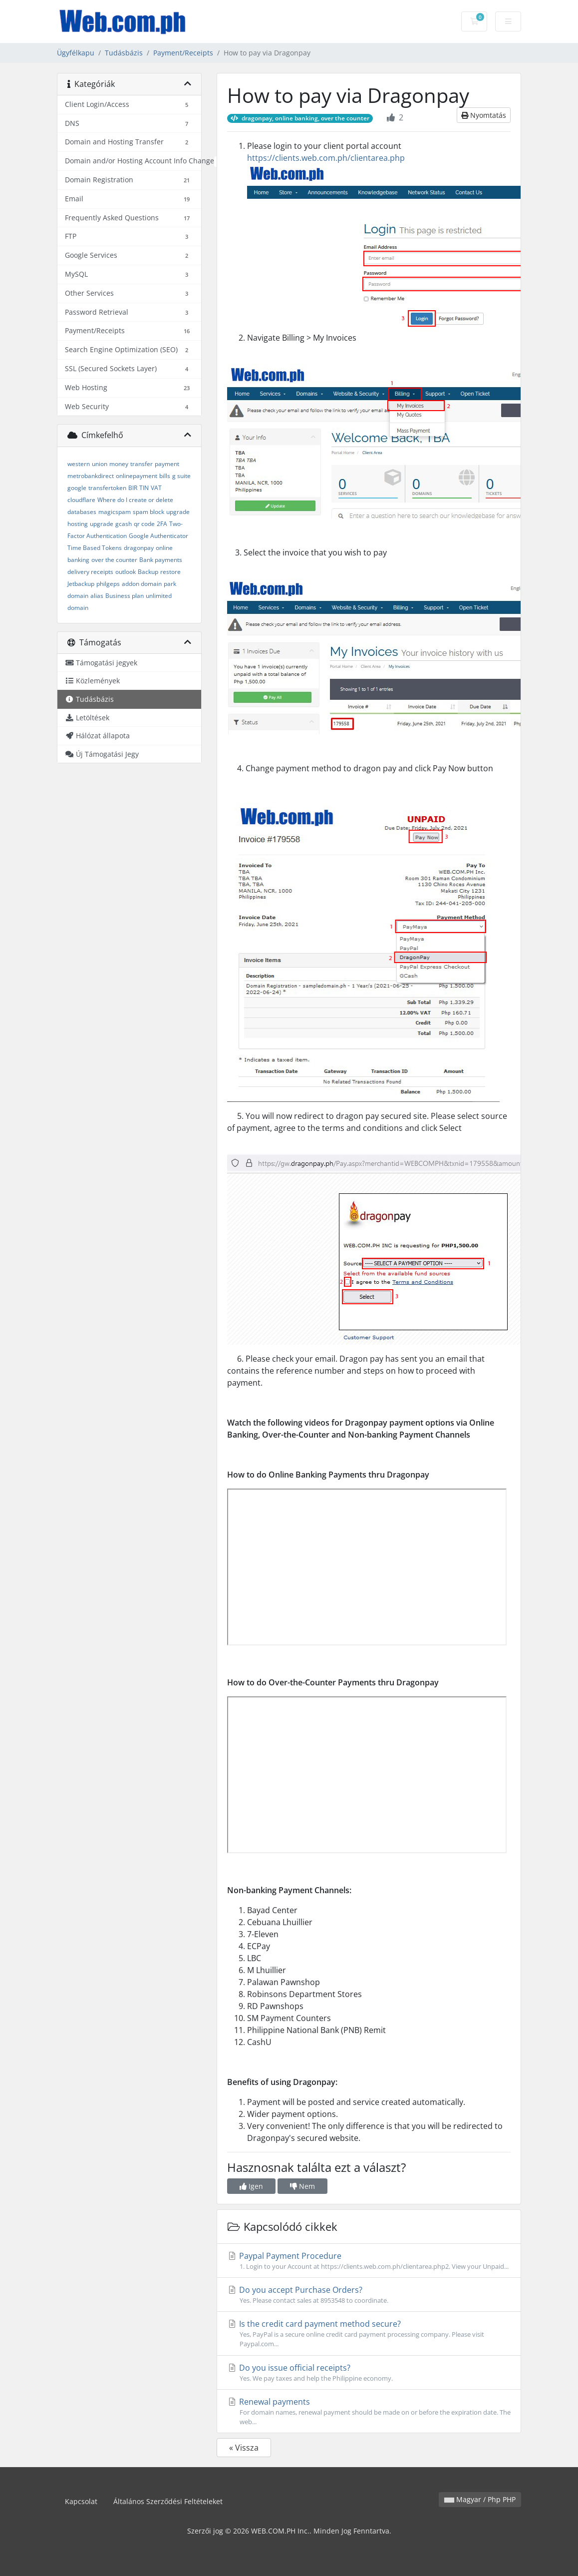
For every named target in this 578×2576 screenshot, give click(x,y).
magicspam (114, 512)
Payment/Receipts (183, 52)
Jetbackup (80, 583)
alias (96, 595)
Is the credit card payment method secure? (369, 2333)
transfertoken (107, 488)
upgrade (101, 523)
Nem (302, 2186)
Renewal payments (369, 2411)
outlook (125, 571)
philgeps (108, 583)
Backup (148, 571)
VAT (156, 488)
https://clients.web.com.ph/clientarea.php (326, 157)
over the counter (114, 559)
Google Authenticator (158, 535)
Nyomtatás (483, 115)
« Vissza (244, 2447)
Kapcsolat (81, 2501)
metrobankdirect (90, 476)
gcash (123, 523)
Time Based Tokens (94, 547)
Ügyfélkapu (75, 52)
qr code (144, 523)
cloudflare (81, 500)
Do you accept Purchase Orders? (369, 2294)
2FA (162, 523)
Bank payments (160, 559)
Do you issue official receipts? (369, 2372)
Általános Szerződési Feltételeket (168, 2501)
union (99, 464)
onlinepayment (136, 476)
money (118, 464)
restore (170, 571)
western (78, 464)
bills (164, 476)
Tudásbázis (124, 52)
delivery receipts (90, 571)
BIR (132, 488)
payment (167, 464)
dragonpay (139, 547)
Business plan (124, 595)
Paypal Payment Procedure (369, 2260)
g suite (181, 476)
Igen (251, 2186)
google (76, 488)
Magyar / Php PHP (480, 2499)
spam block (148, 512)
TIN (144, 488)
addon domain (142, 583)
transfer (141, 464)
